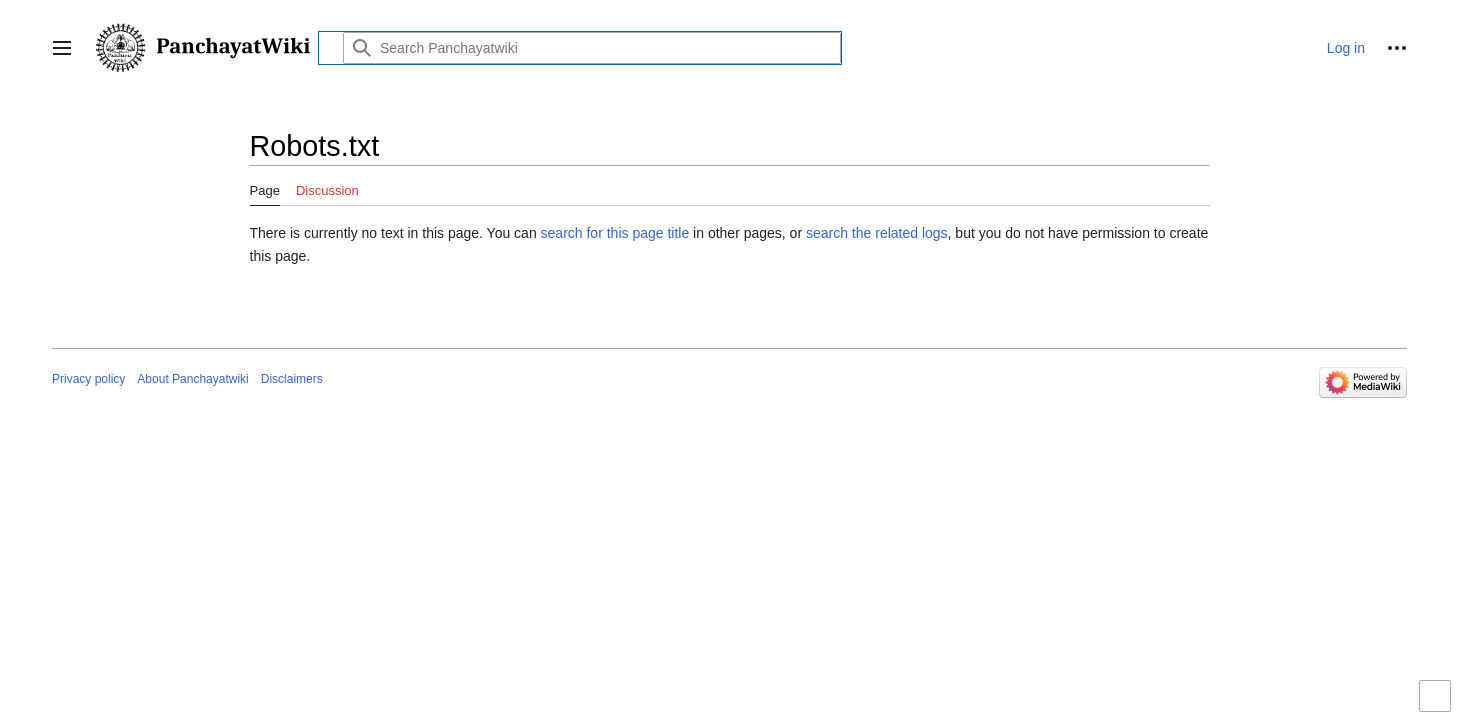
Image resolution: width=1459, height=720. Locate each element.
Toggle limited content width (1438, 704)
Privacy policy (88, 379)
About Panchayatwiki (192, 379)
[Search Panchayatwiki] (592, 48)
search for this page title (615, 233)
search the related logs (877, 233)
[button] (62, 48)
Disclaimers (292, 379)
